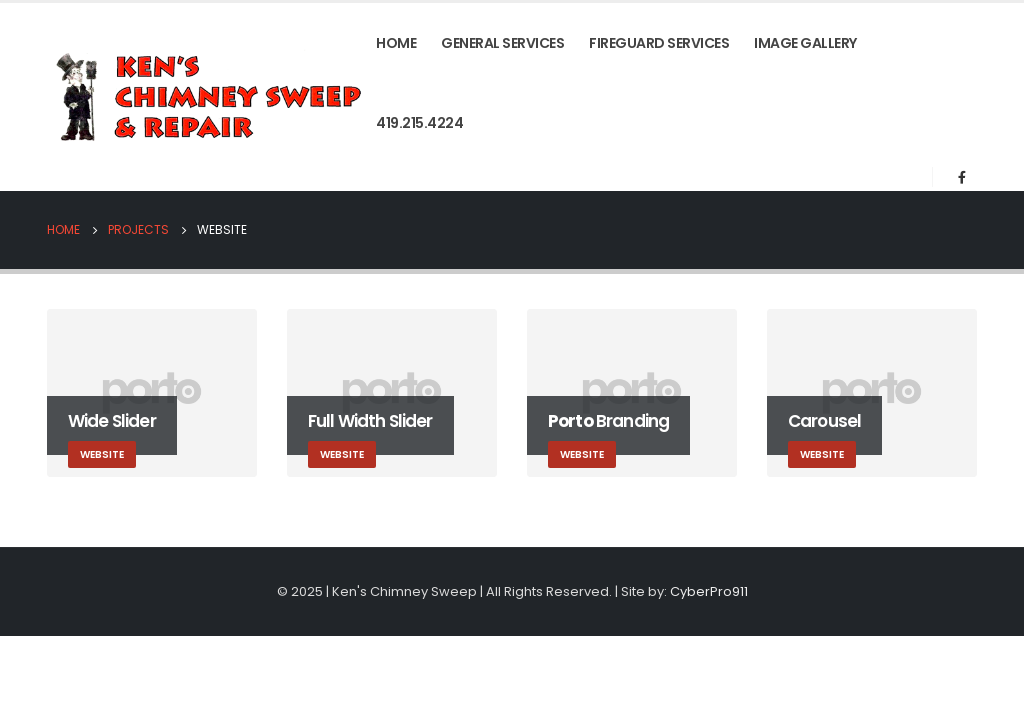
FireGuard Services (659, 43)
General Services (502, 43)
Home (396, 43)
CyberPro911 (709, 591)
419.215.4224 (419, 123)
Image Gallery (805, 43)
